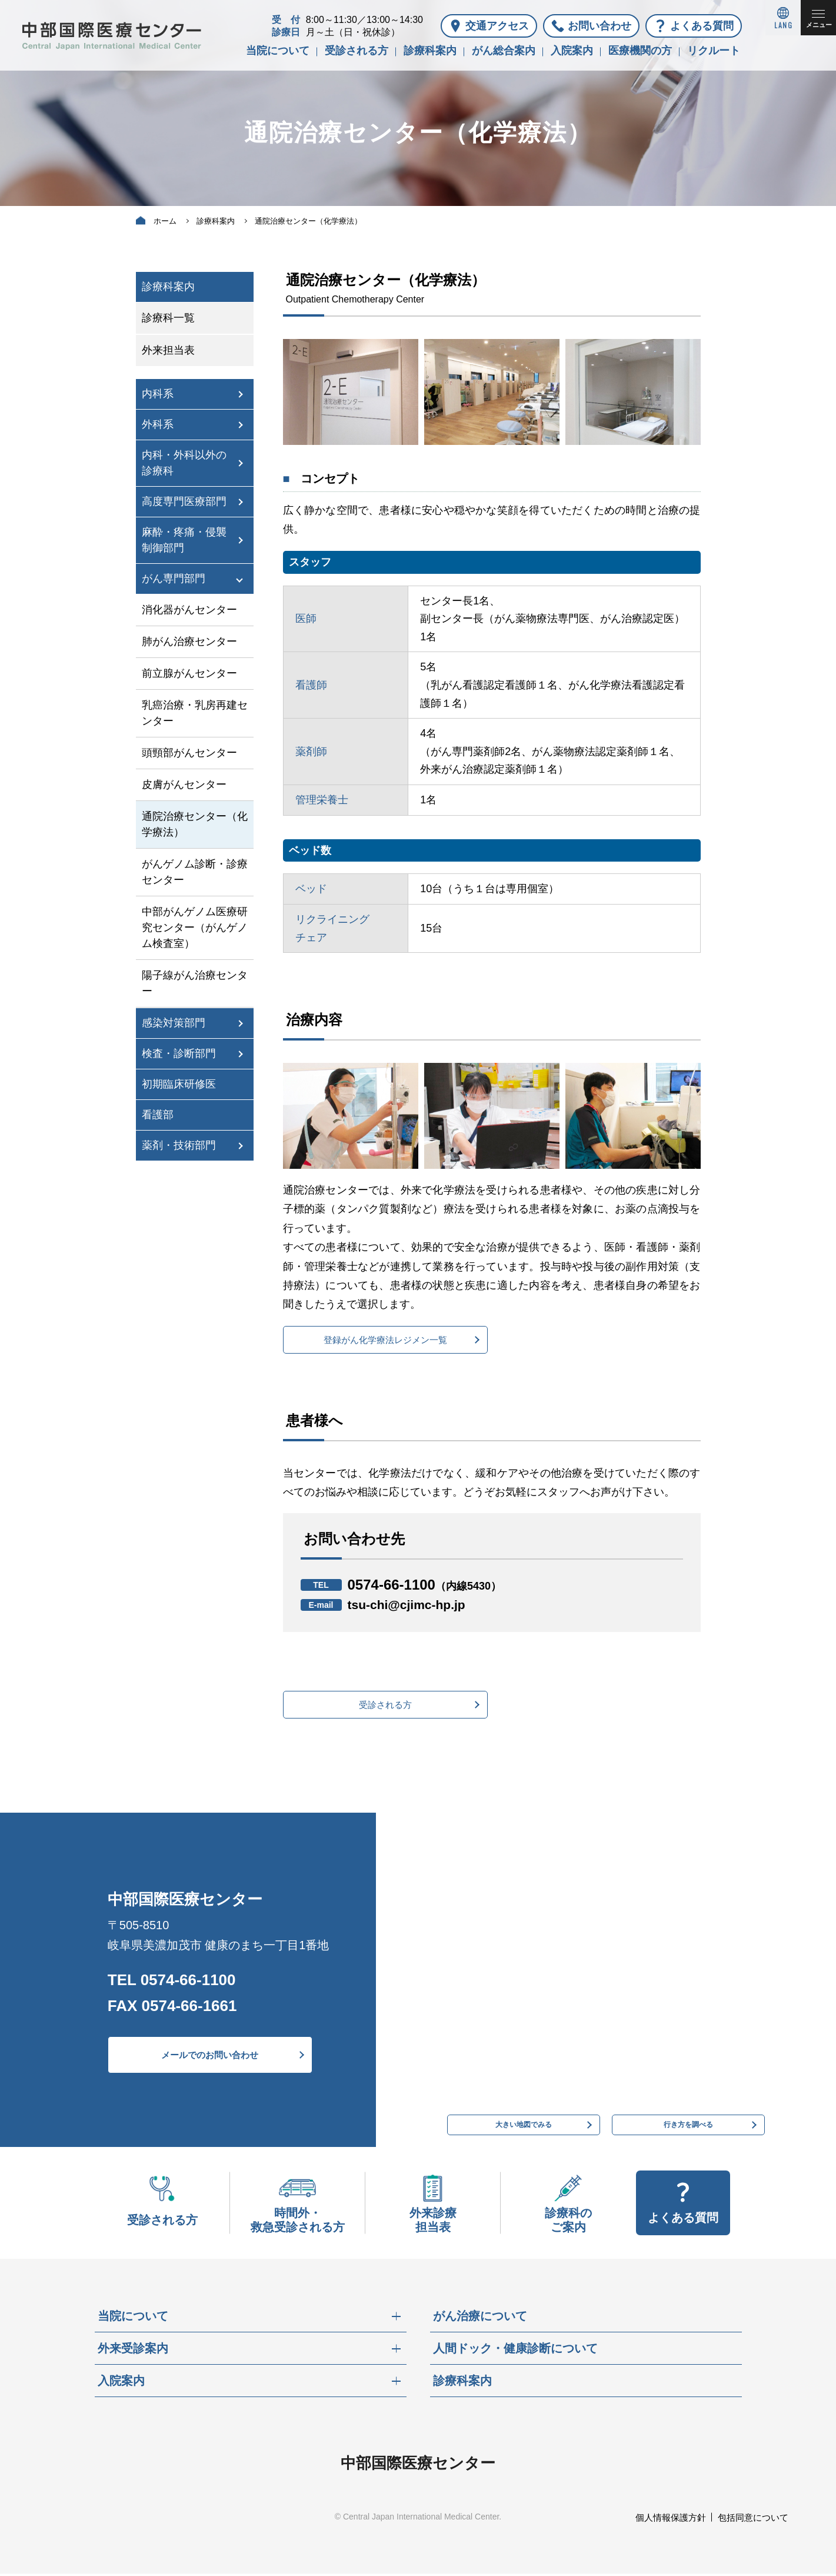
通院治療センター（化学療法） (195, 824)
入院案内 (572, 50)
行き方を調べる (688, 2123)
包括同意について (753, 2520)
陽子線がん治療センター (195, 983)
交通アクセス (497, 26)
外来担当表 (168, 350)
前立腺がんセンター (189, 673)
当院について (277, 50)
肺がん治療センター (189, 641)
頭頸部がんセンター (189, 753)
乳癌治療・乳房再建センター (195, 713)
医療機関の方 (640, 50)
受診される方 (356, 50)
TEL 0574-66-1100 (172, 1981)
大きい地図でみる (523, 2123)
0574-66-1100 (425, 1585)
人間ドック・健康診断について (515, 2350)
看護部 (158, 1115)
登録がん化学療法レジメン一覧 (385, 1340)
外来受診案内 (133, 2350)
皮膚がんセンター (184, 784)
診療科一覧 (168, 318)
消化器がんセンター (189, 610)
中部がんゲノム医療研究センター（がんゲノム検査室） (195, 927)
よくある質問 (702, 26)
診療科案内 (430, 50)
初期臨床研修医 (179, 1084)
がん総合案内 (503, 50)
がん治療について (480, 2318)
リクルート (713, 50)
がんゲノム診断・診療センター (195, 872)
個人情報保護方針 (670, 2520)
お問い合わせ (599, 26)
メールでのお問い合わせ (210, 2057)
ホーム (165, 221)
